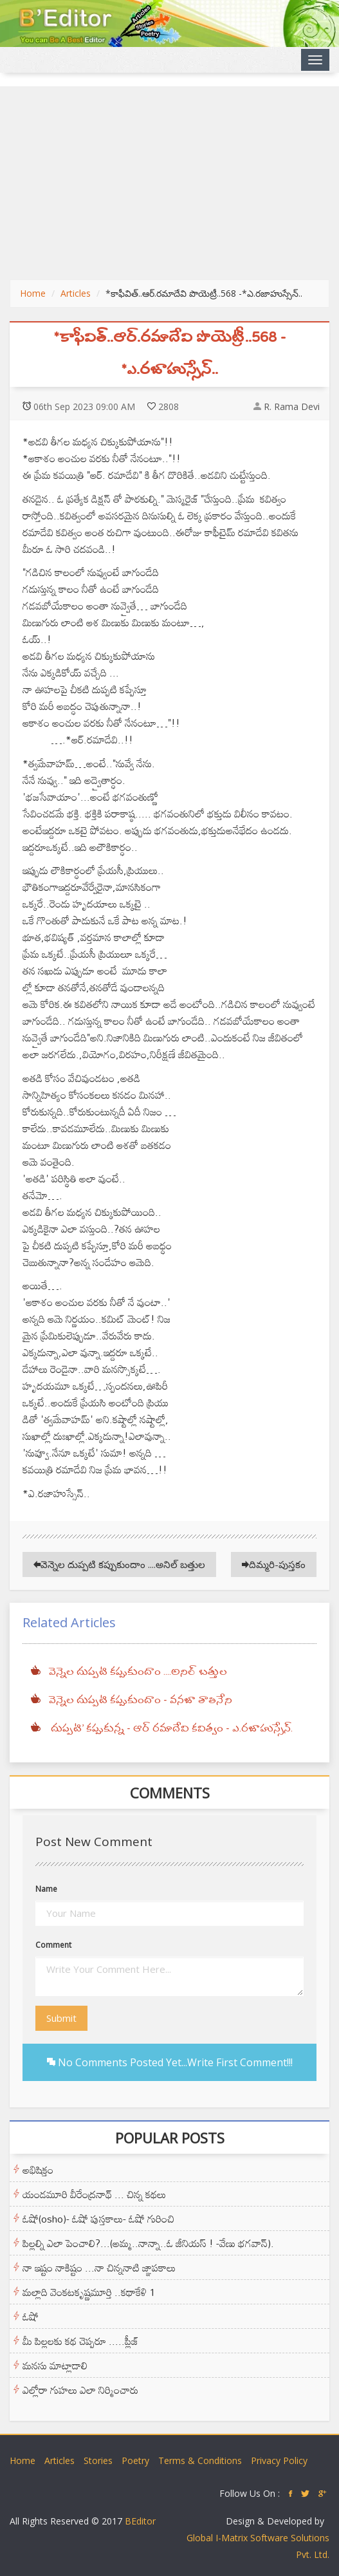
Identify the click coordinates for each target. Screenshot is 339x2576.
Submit (61, 2017)
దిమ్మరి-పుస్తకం (274, 1564)
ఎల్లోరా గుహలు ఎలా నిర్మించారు (80, 2390)
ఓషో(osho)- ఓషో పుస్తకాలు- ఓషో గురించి (98, 2218)
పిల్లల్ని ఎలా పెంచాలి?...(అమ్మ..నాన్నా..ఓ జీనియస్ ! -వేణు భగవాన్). (148, 2243)
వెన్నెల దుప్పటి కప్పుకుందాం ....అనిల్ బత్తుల (119, 1564)
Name (46, 1888)
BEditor (140, 2521)
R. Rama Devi (292, 406)
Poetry (135, 2460)
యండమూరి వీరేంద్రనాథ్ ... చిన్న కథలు (94, 2194)
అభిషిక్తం (38, 2170)
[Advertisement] (169, 183)
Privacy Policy (279, 2460)
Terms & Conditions (200, 2460)
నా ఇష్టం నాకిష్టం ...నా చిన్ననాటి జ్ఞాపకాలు (99, 2267)
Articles (75, 293)
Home (33, 293)
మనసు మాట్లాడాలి (55, 2365)
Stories (98, 2460)
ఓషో (31, 2316)
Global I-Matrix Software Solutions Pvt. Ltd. (258, 2546)
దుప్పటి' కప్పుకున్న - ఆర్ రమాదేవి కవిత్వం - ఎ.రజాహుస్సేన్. (170, 1729)
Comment (53, 1944)
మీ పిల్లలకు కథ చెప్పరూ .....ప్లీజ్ (80, 2341)
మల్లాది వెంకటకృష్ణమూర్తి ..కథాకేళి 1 (89, 2292)
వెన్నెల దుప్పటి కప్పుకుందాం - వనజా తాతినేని (140, 1700)
